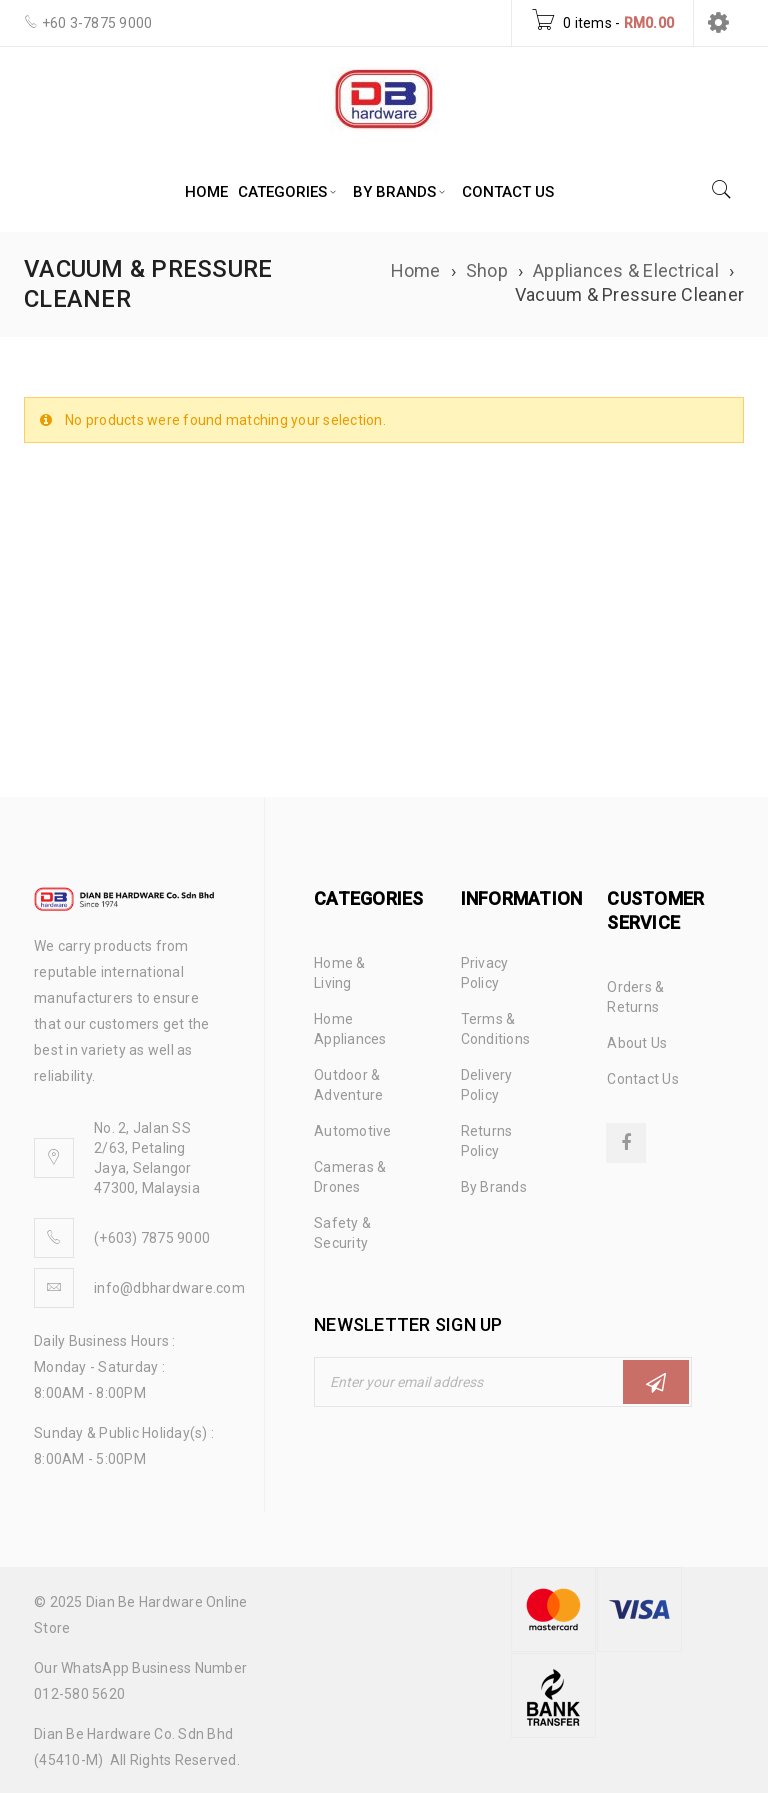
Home (416, 270)
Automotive (353, 1131)
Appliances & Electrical (626, 270)
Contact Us (643, 1079)
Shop (487, 270)
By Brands (494, 1187)
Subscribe (656, 1382)
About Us (637, 1043)
